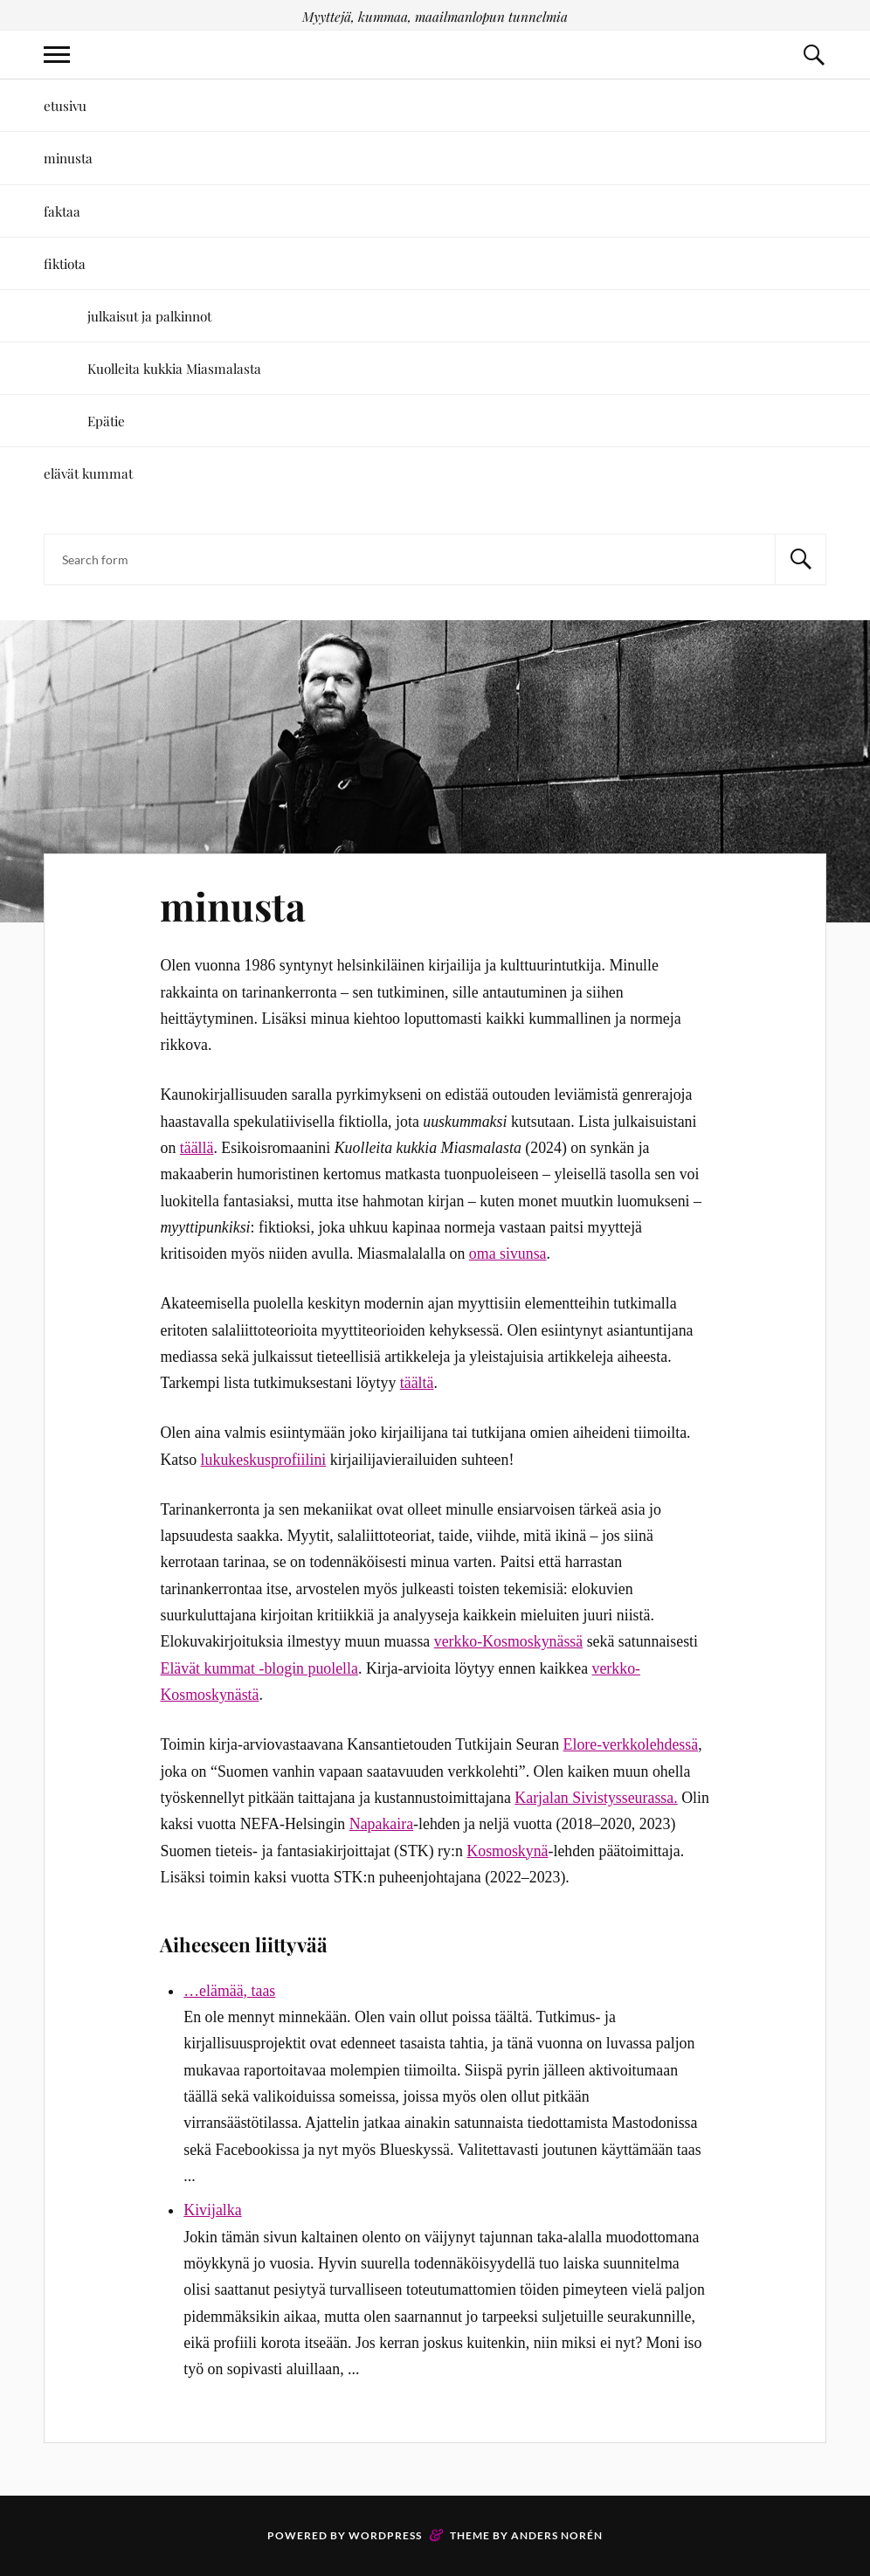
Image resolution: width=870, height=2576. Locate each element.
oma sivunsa (508, 1253)
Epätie (106, 420)
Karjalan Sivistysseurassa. (595, 1797)
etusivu (65, 105)
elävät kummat (88, 473)
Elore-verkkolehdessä (631, 1744)
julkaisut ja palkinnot (149, 316)
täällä (197, 1148)
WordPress (385, 2535)
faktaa (62, 211)
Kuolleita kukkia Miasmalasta (174, 368)
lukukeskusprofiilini (264, 1459)
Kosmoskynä (507, 1851)
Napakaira (381, 1824)
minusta (68, 157)
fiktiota (65, 263)
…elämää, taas (229, 1990)
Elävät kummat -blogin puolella (258, 1668)
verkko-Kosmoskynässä (508, 1641)
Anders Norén (557, 2535)
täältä (417, 1383)
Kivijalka (212, 2210)
